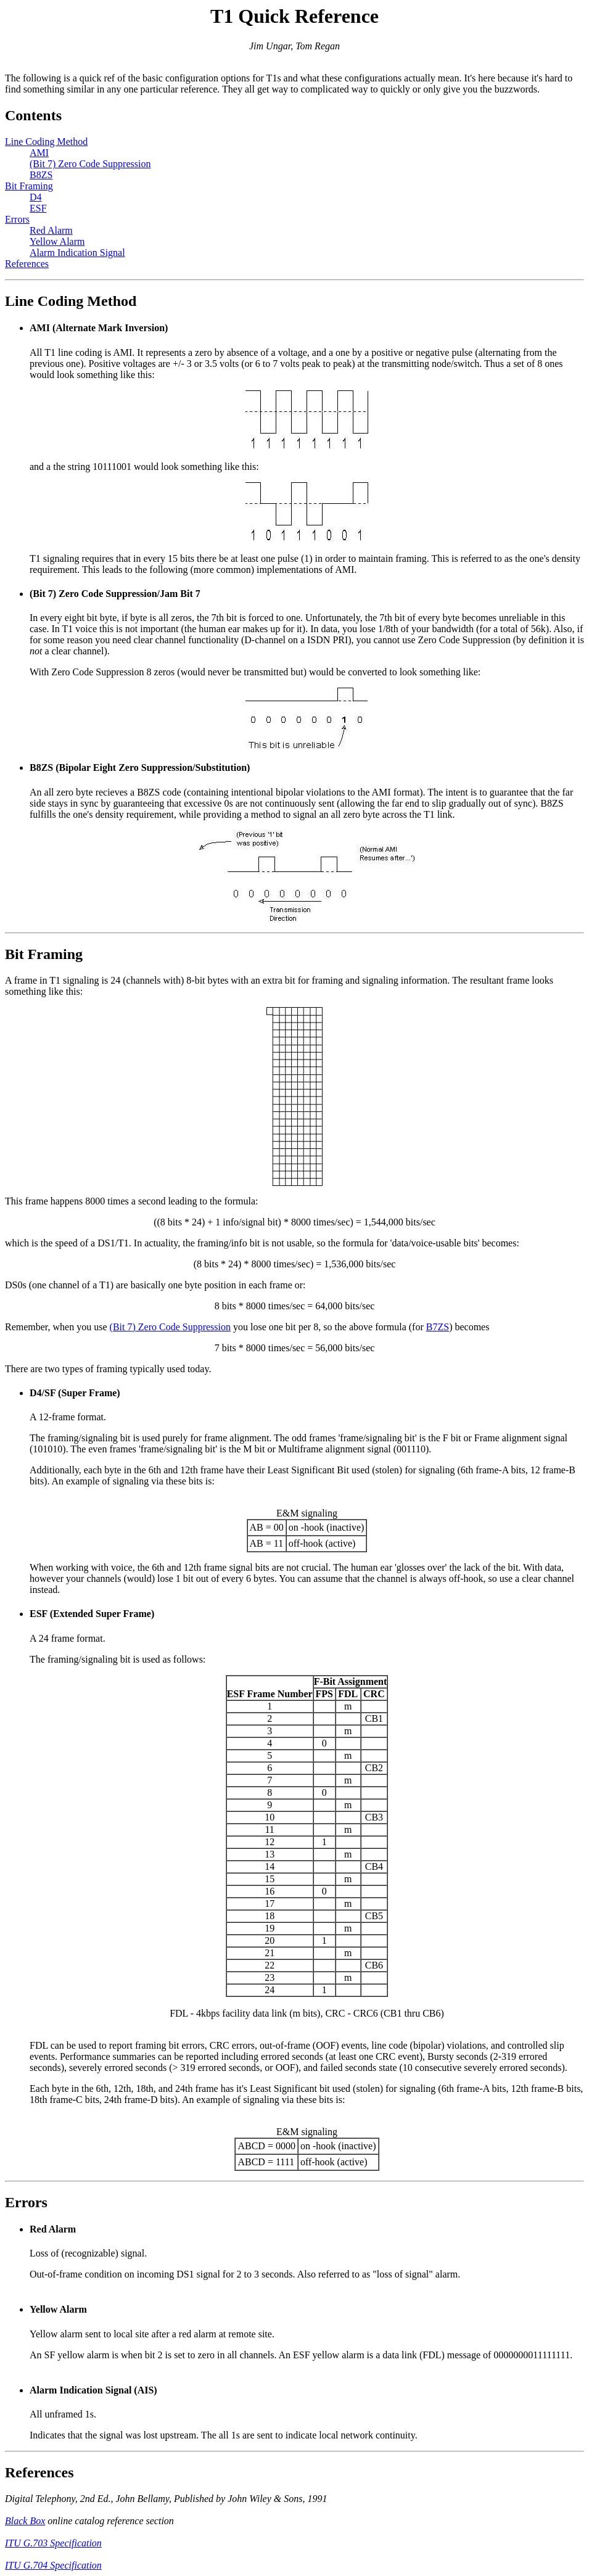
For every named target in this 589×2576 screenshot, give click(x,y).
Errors (17, 219)
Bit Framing (29, 186)
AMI (39, 152)
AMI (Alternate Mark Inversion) (99, 328)
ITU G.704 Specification (53, 2565)
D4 (36, 197)
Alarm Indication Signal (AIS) (93, 2390)
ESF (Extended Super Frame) (92, 1613)
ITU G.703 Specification (53, 2543)
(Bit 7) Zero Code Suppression (90, 163)
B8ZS (41, 175)
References (27, 263)
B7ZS (437, 1327)
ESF (38, 208)
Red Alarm (51, 230)
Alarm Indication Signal (77, 252)
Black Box (25, 2521)
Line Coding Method (46, 141)
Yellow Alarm (57, 241)
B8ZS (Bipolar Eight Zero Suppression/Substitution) (140, 767)
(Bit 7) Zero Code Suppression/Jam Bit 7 (115, 593)
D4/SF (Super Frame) (75, 1393)
